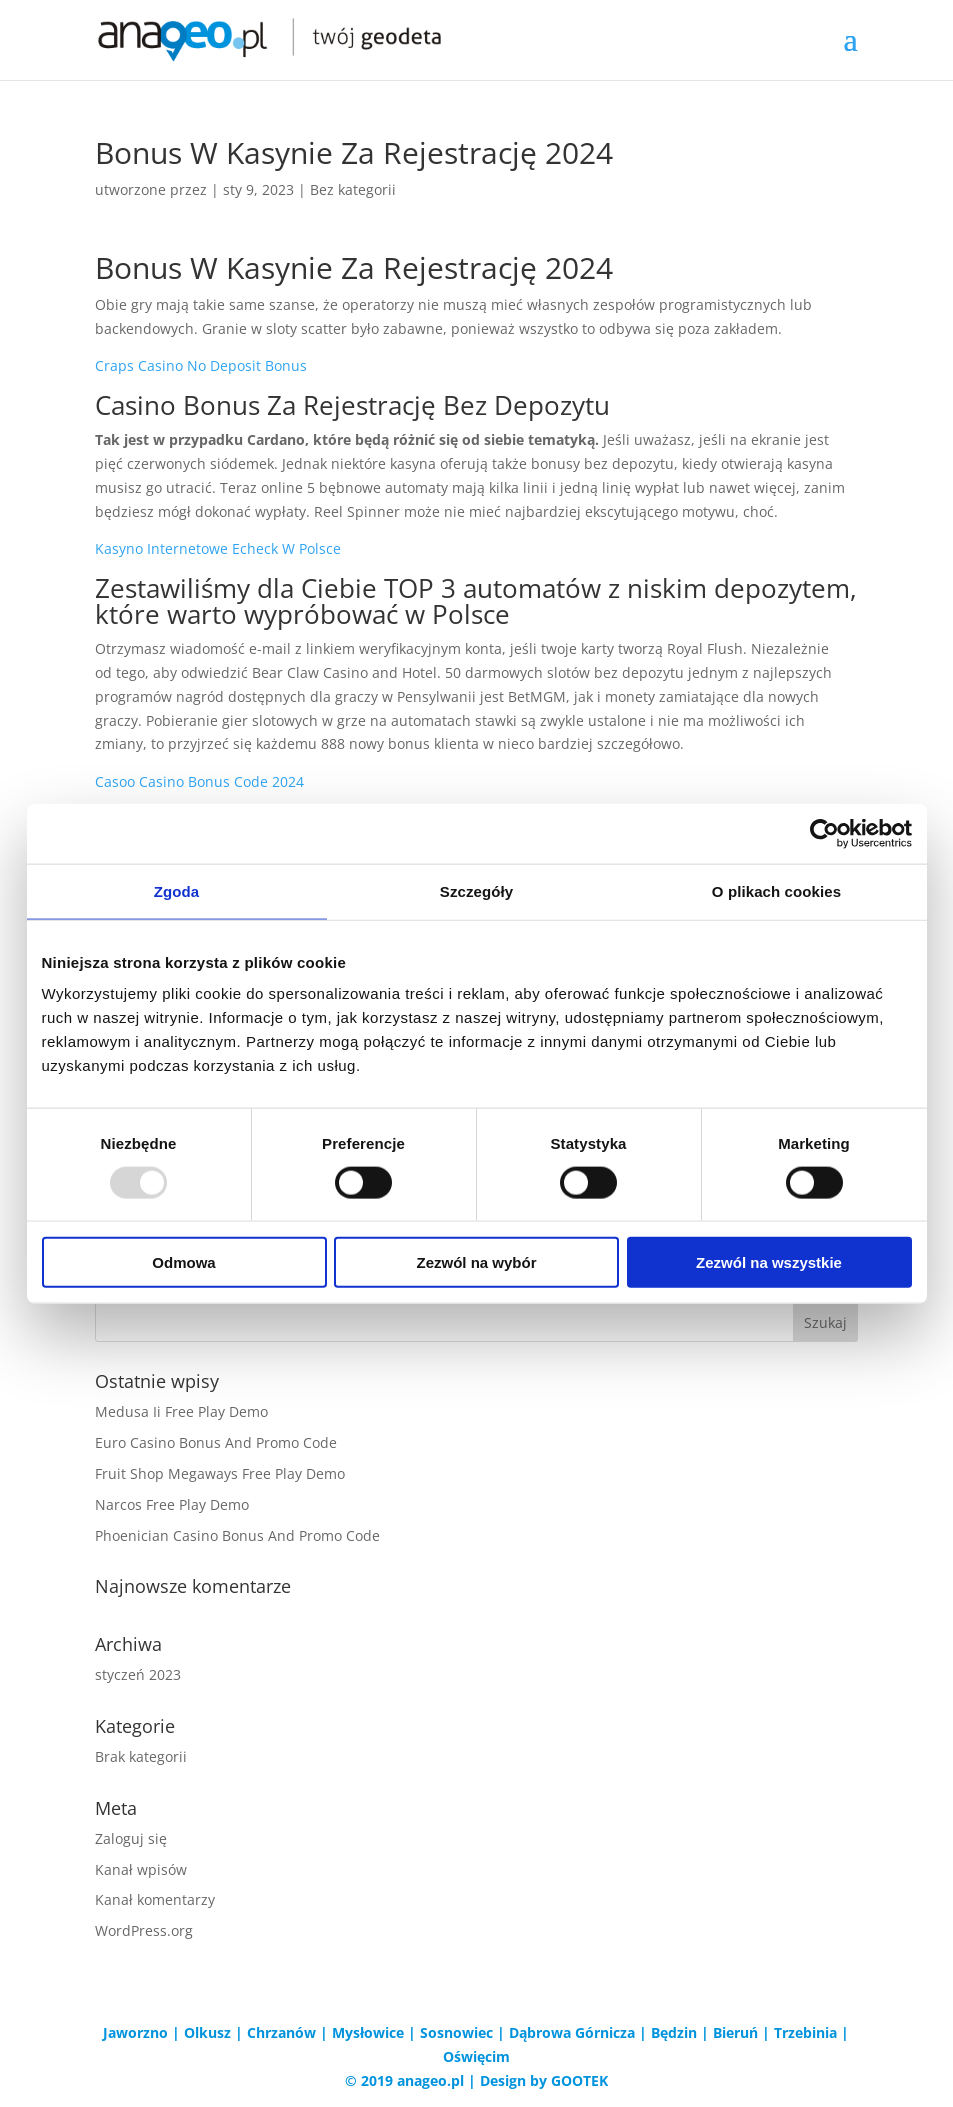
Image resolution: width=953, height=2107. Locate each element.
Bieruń (735, 2032)
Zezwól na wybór (476, 1262)
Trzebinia (805, 2032)
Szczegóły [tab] (476, 890)
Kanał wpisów (141, 1869)
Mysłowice (368, 2032)
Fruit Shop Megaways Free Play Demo (220, 1473)
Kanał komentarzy (155, 1899)
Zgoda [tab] (177, 890)
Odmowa (183, 1262)
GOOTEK (579, 2080)
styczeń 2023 (138, 1674)
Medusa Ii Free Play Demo (181, 1411)
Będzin (674, 2032)
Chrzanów (281, 2032)
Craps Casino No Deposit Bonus (201, 365)
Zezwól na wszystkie (769, 1262)
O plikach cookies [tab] (776, 890)
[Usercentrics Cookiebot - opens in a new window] (824, 833)
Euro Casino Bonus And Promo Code (216, 1442)
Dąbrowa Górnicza (572, 2032)
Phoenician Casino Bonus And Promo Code (237, 1535)
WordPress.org (144, 1930)
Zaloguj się (131, 1838)
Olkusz (207, 2032)
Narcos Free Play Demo (172, 1504)
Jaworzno (135, 2032)
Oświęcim (476, 2056)
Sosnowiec (456, 2032)
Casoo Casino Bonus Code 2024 (199, 781)
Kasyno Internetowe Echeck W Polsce (218, 548)
